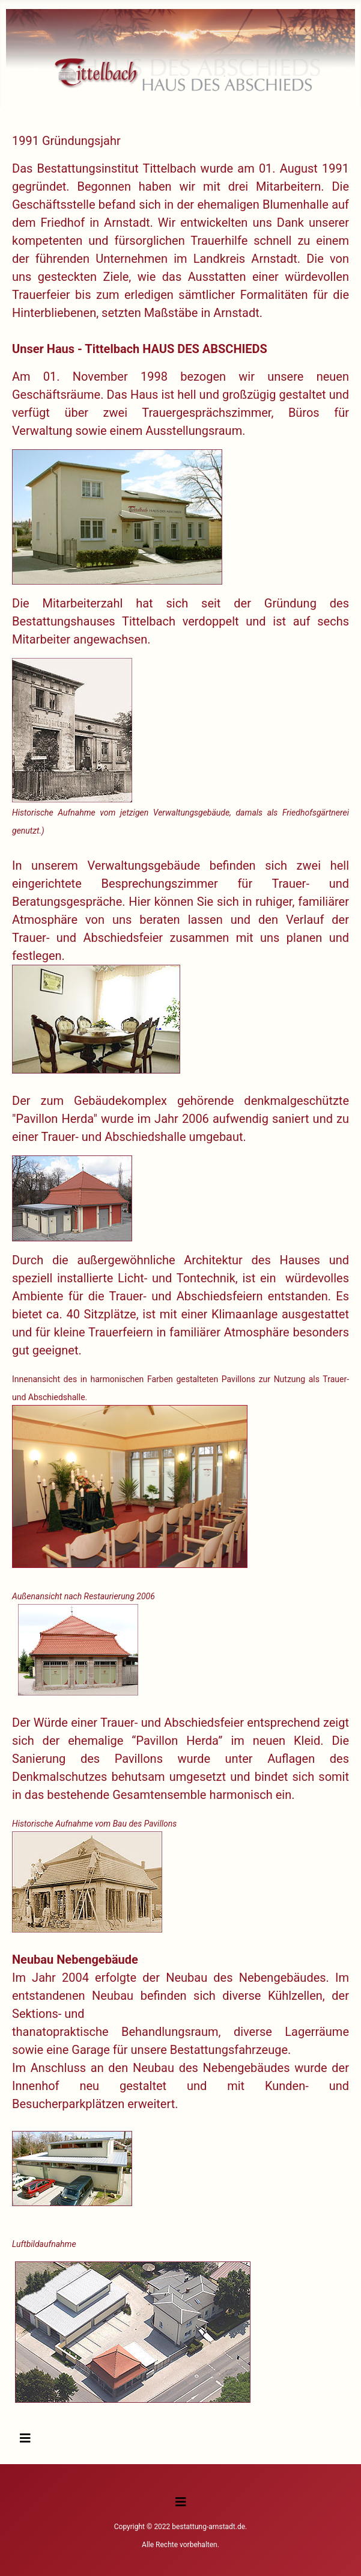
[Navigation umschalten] (25, 2438)
